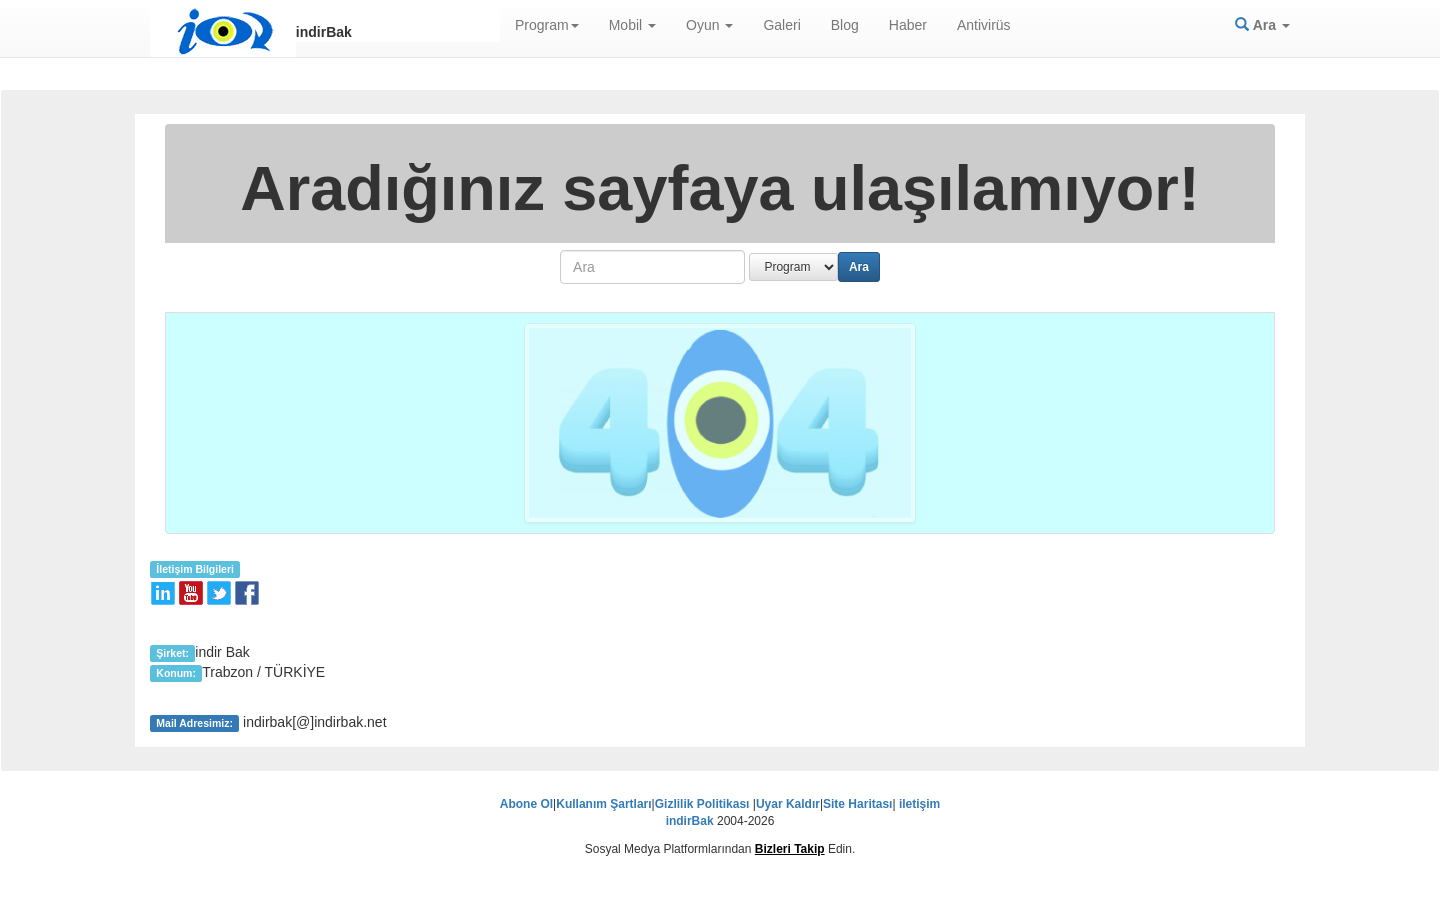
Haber (908, 25)
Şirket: (172, 653)
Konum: (176, 673)
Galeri (781, 25)
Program (547, 25)
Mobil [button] (632, 25)
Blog (845, 25)
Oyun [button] (709, 25)
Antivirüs (984, 25)
